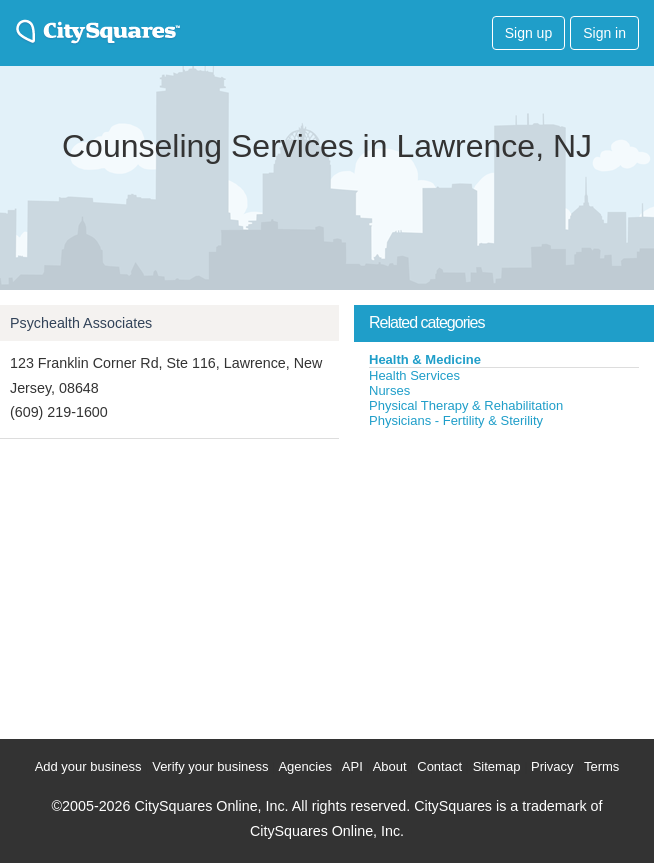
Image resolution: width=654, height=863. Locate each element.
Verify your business (210, 766)
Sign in (604, 33)
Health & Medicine (425, 359)
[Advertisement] (504, 579)
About (390, 766)
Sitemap (497, 766)
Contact (439, 766)
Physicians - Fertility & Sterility (456, 420)
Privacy (552, 766)
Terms (601, 766)
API (352, 766)
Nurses (389, 390)
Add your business (88, 766)
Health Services (414, 375)
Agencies (304, 766)
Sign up (528, 33)
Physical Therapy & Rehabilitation (466, 405)
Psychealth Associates (81, 323)
